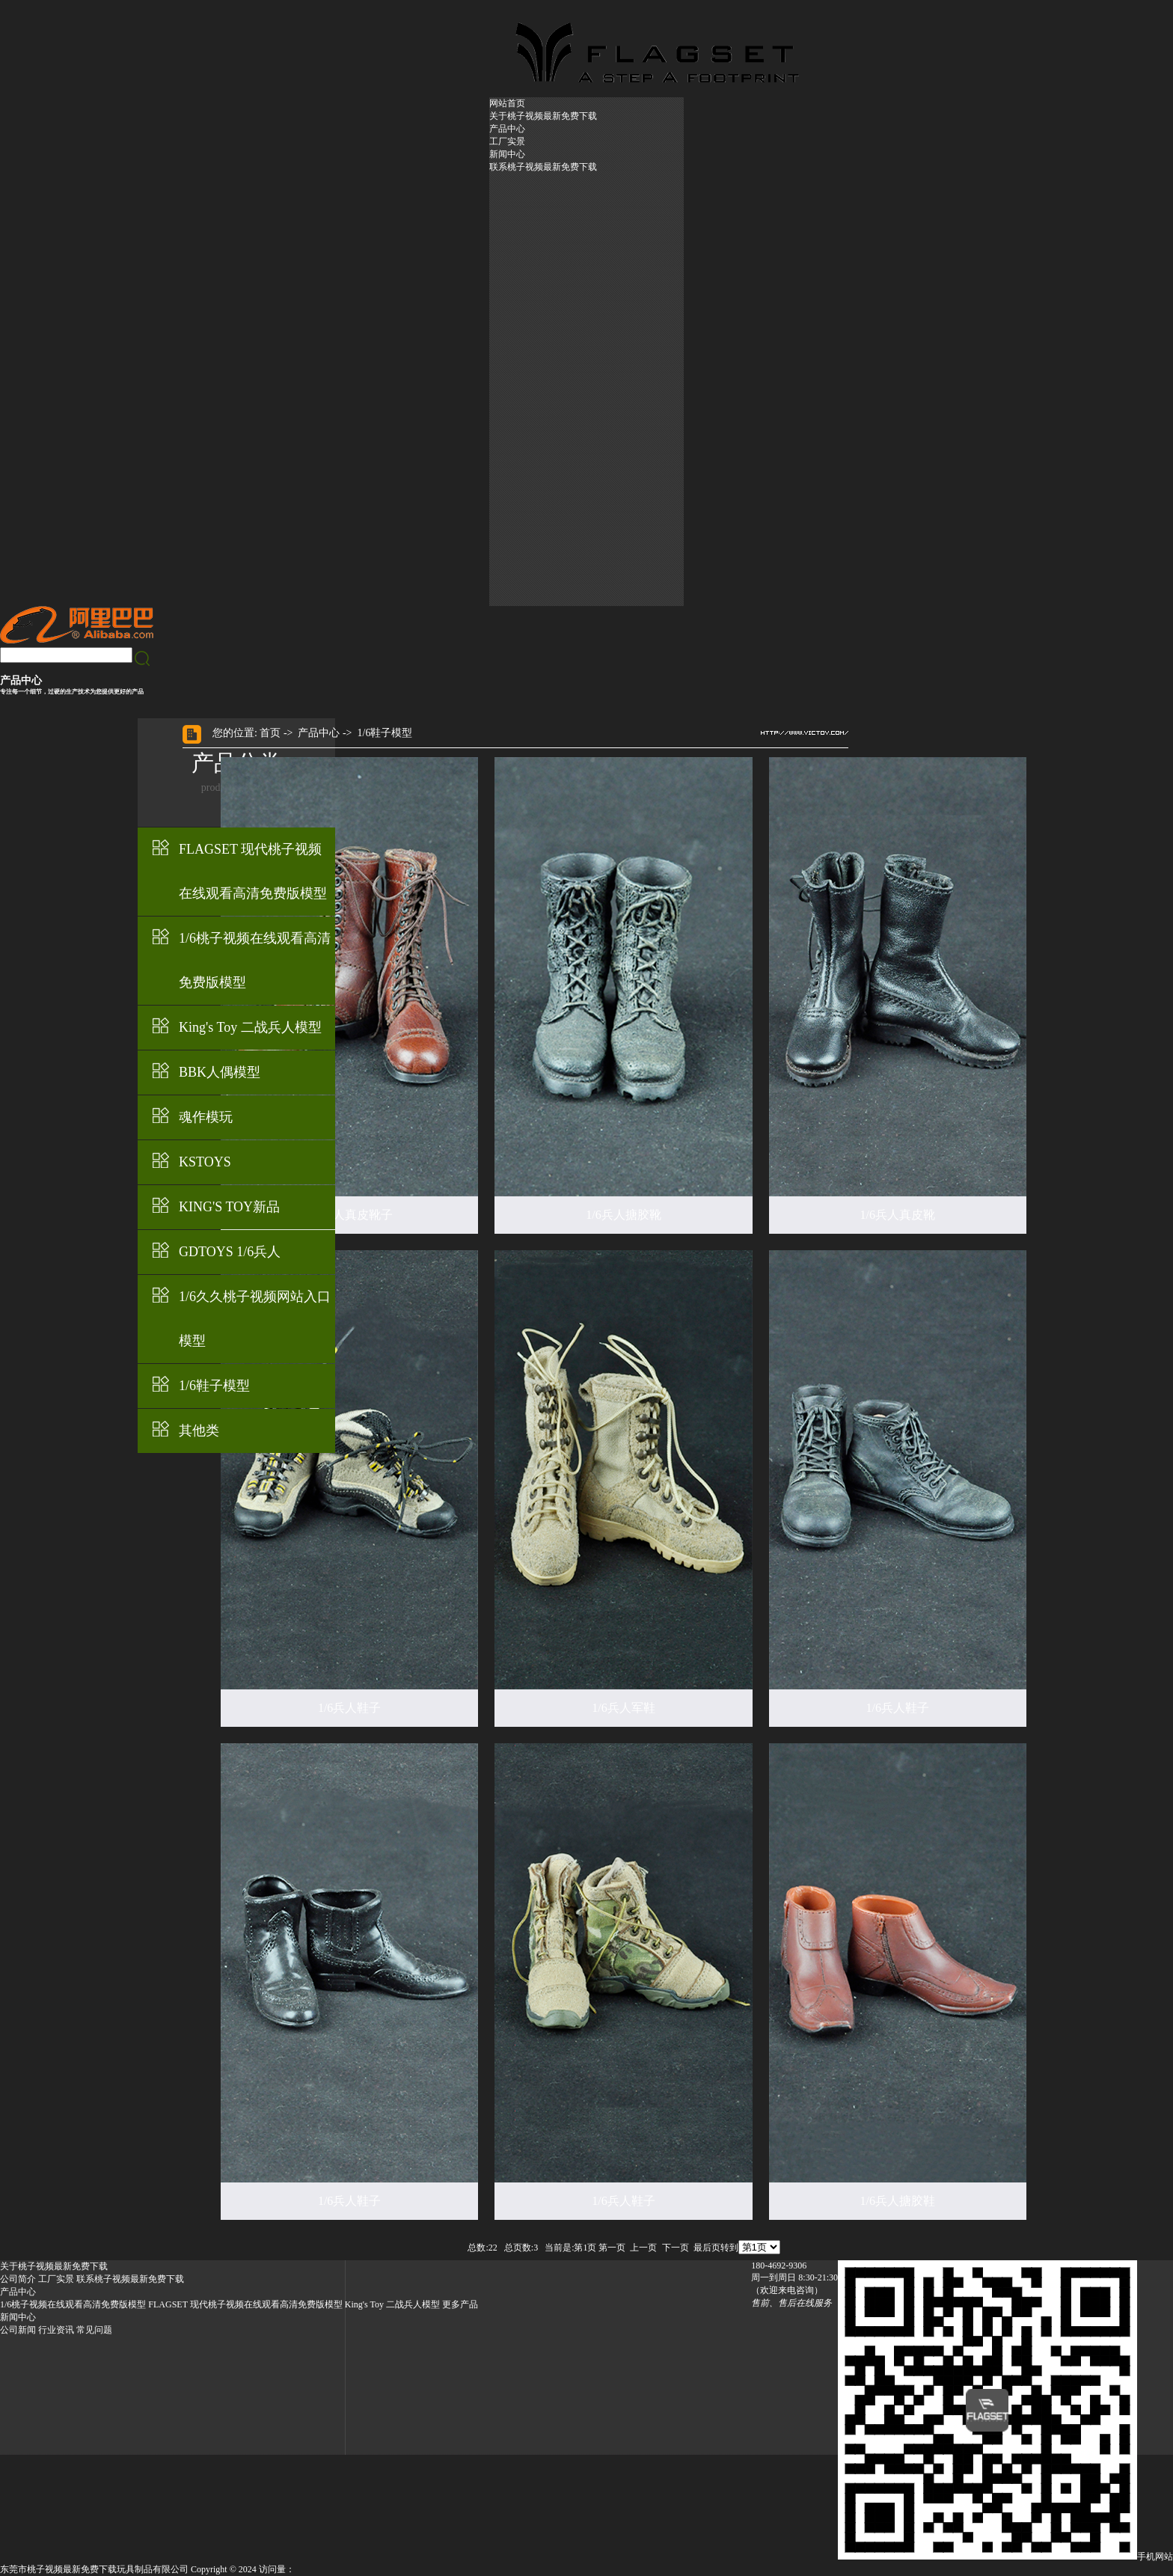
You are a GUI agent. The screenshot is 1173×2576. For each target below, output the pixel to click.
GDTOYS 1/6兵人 (230, 1251)
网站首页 (507, 103)
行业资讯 (56, 2330)
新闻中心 (507, 154)
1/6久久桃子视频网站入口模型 (255, 1318)
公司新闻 (18, 2330)
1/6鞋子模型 (214, 1385)
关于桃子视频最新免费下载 (543, 116)
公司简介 (18, 2279)
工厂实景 (507, 141)
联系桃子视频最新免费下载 (543, 167)
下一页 (675, 2247)
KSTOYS (205, 1161)
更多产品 (460, 2304)
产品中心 (507, 128)
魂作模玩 (206, 1117)
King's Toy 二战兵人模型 (250, 1027)
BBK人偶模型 (219, 1072)
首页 (270, 732)
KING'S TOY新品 (229, 1206)
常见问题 (94, 2330)
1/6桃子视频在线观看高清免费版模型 (255, 960)
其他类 (199, 1430)
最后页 (706, 2247)
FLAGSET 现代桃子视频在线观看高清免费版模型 (253, 871)
